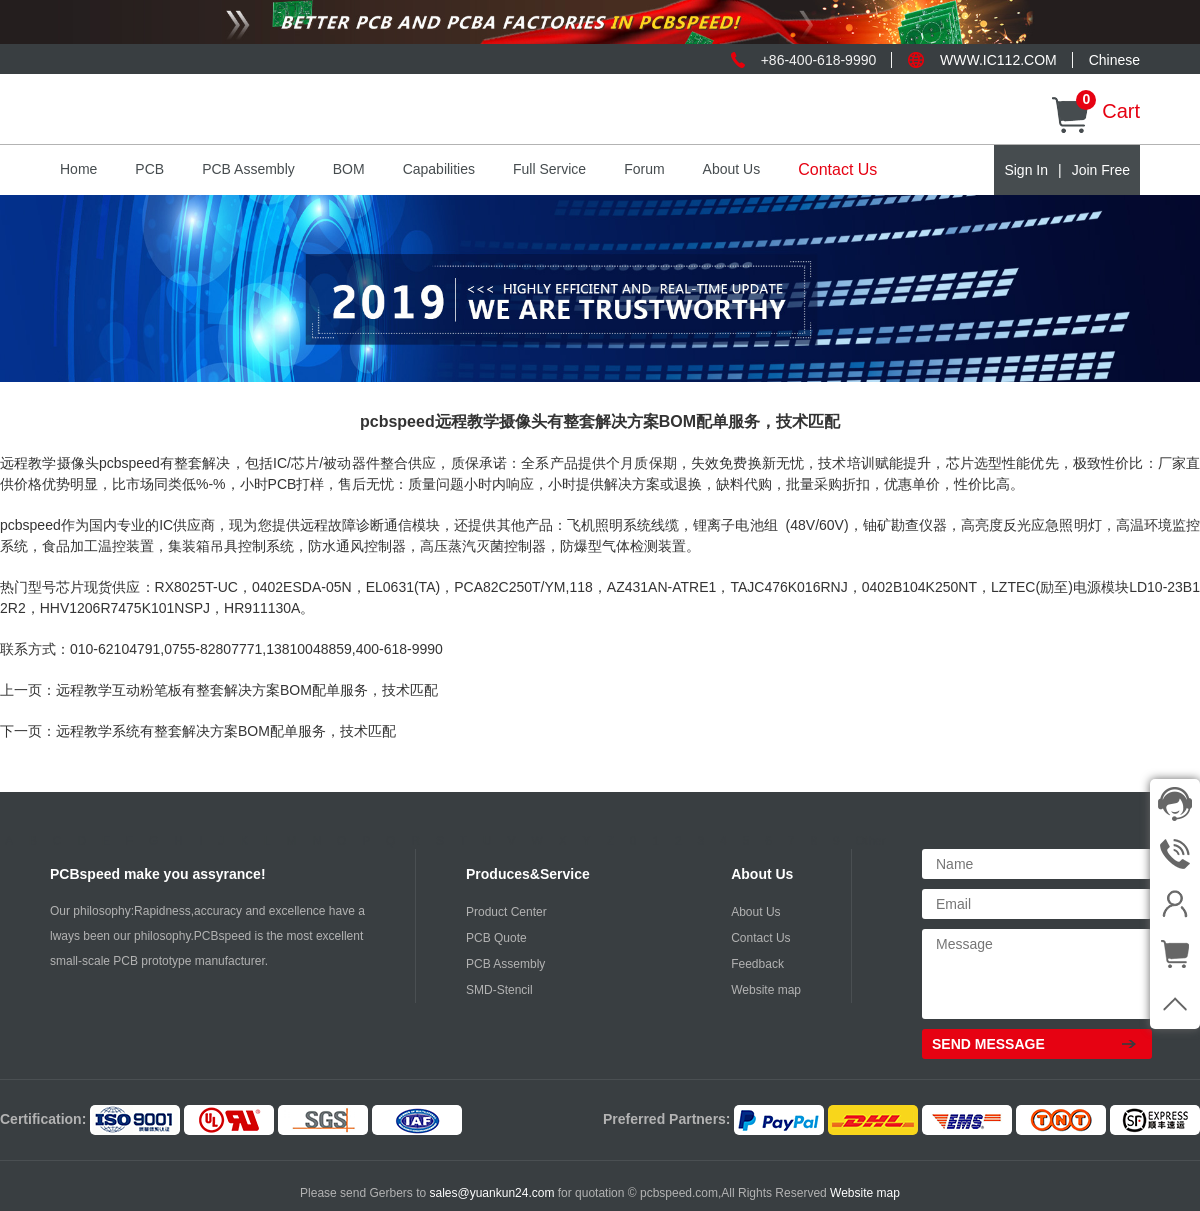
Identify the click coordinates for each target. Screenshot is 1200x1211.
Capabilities (439, 169)
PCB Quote (496, 938)
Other (871, 841)
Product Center (506, 912)
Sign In (1026, 170)
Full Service (549, 169)
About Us (732, 169)
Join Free (1101, 170)
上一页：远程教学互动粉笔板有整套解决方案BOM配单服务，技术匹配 (219, 690)
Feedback (757, 964)
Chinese (1114, 60)
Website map (766, 990)
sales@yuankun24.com (494, 1193)
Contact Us (837, 169)
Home (78, 169)
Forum (644, 169)
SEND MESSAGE (988, 1044)
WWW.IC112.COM (998, 60)
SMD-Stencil (499, 990)
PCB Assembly (248, 169)
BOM (349, 169)
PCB (149, 169)
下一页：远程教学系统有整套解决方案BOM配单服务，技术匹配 (198, 731)
